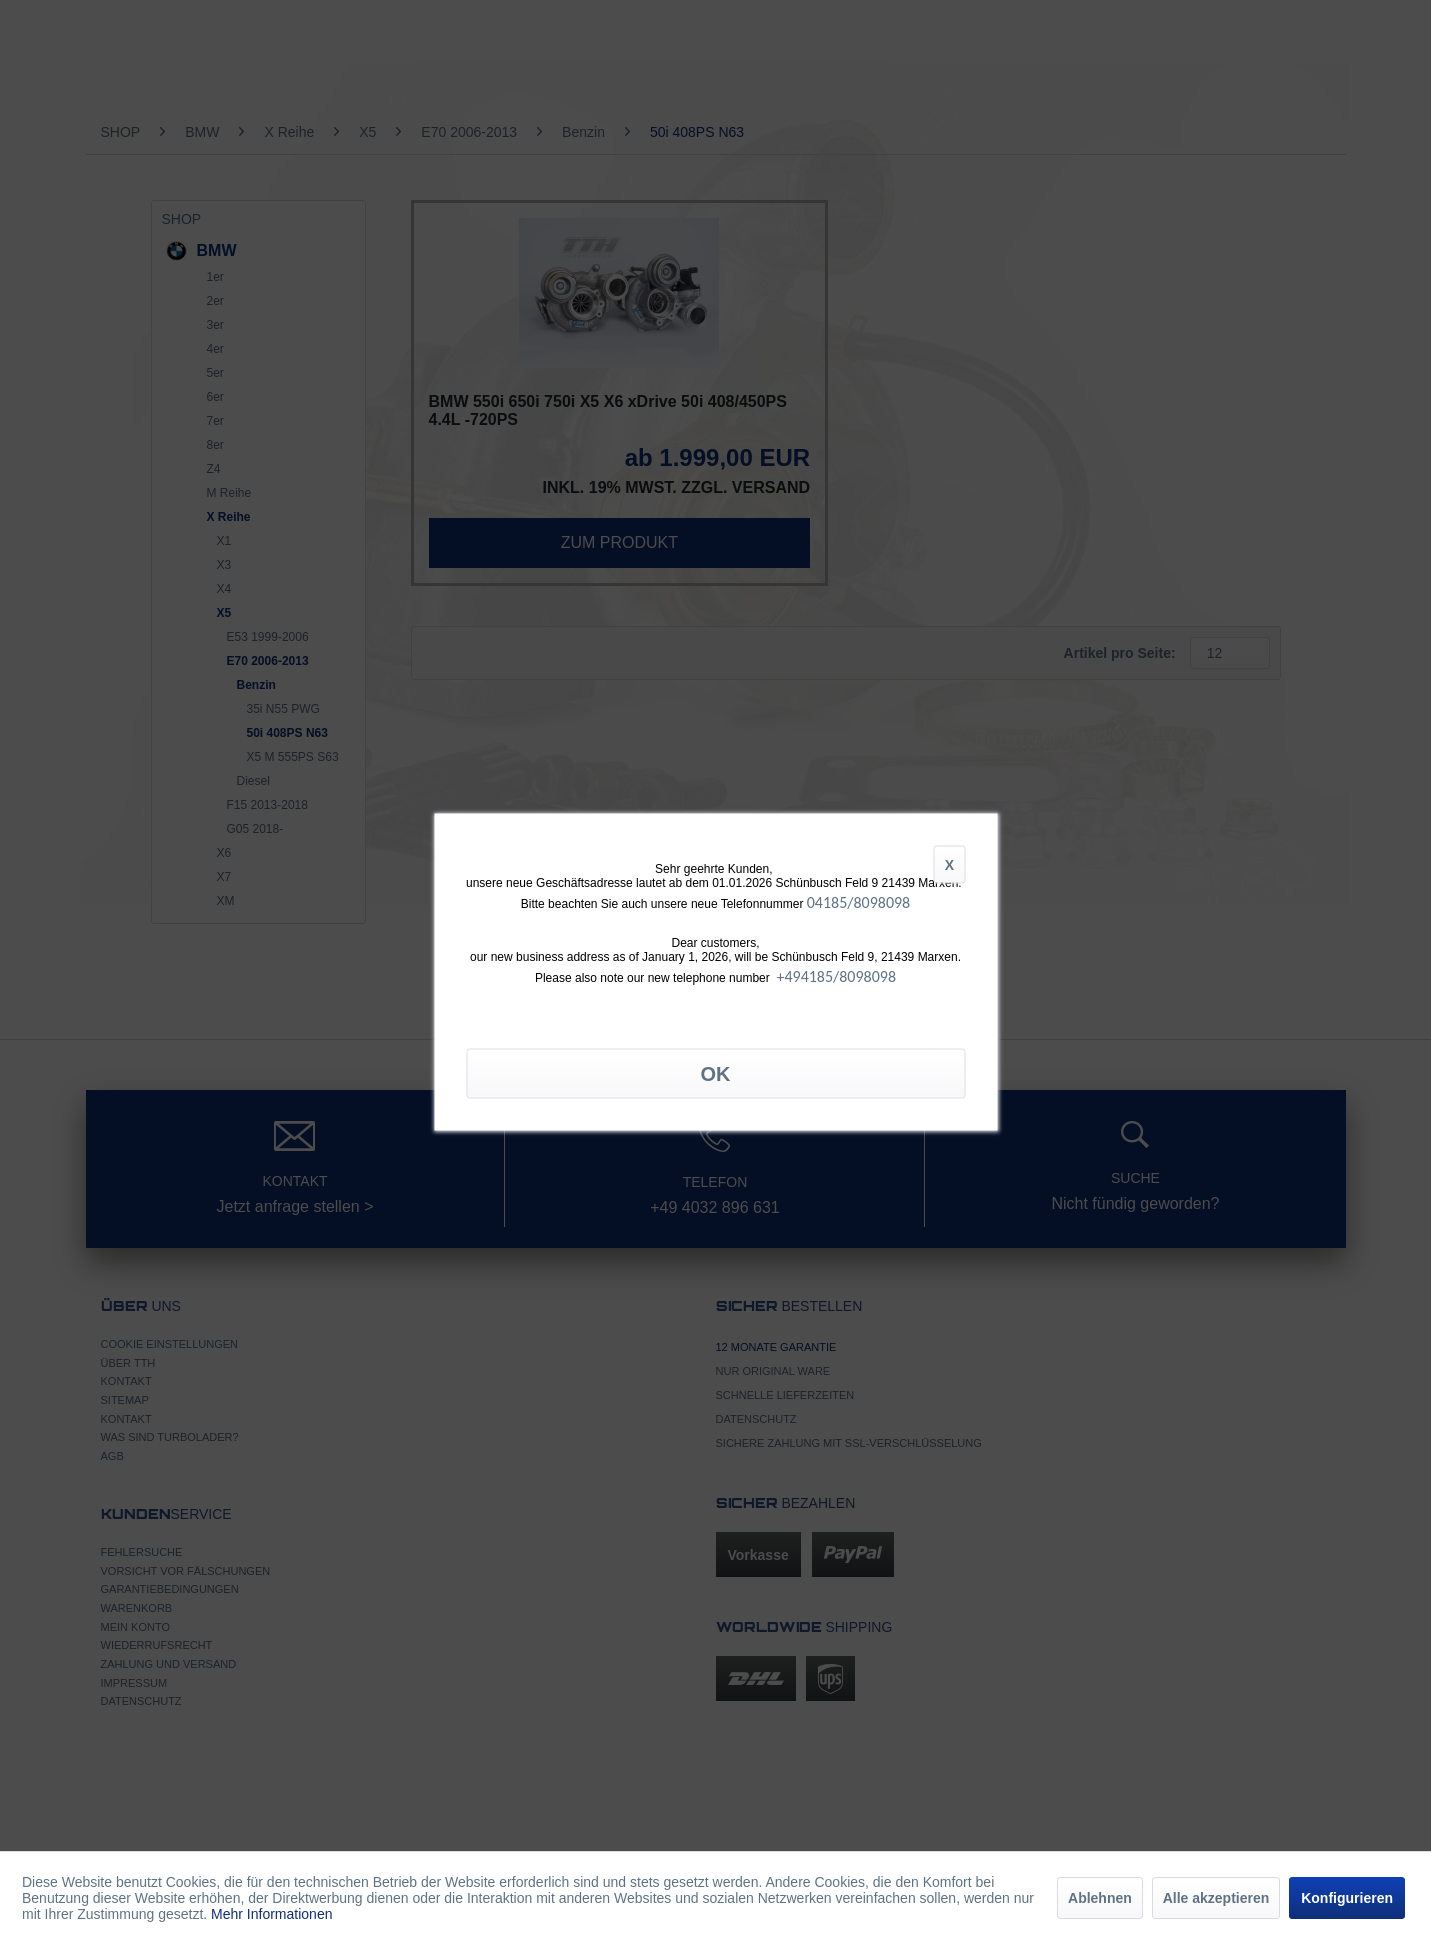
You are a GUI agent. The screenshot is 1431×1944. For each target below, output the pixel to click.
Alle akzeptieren (1216, 1898)
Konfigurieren (1347, 1898)
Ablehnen (1100, 1898)
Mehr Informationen (271, 1914)
